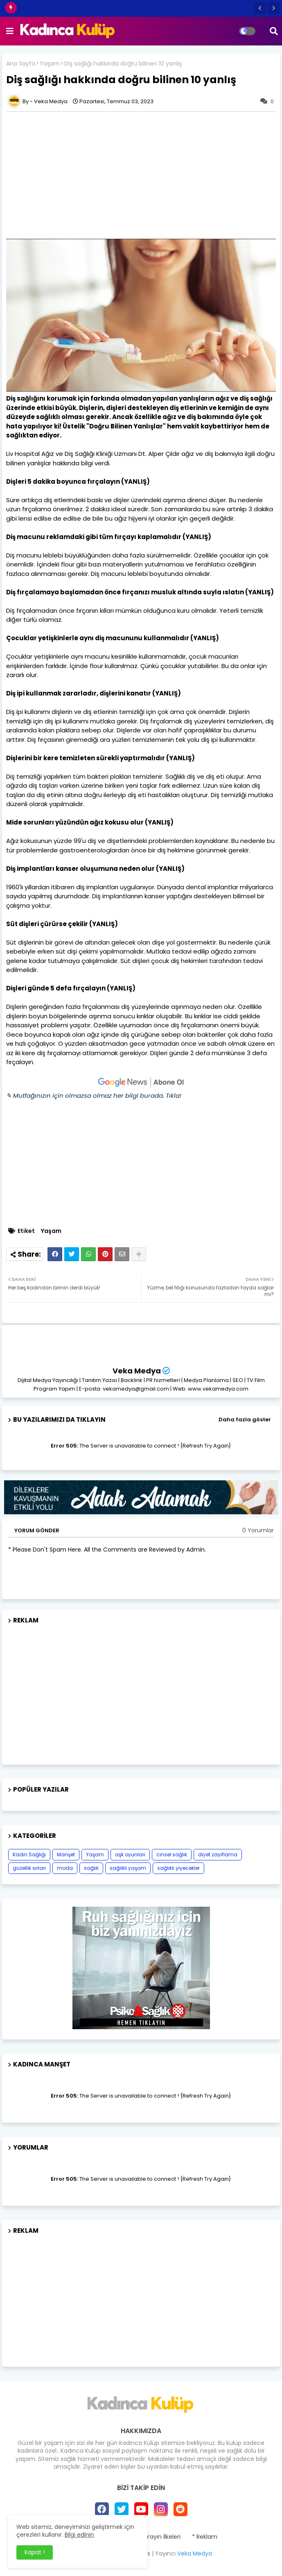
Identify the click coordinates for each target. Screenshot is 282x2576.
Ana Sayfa (20, 64)
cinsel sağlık (171, 1854)
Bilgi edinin (79, 2535)
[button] (260, 8)
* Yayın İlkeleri (161, 2537)
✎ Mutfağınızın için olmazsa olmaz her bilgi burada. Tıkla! (93, 1095)
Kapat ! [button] (35, 2552)
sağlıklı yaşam (128, 1868)
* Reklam (204, 2537)
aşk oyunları (130, 1854)
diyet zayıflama (217, 1854)
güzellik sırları (29, 1868)
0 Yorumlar (258, 1530)
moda (65, 1868)
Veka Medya (137, 1371)
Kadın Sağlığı (29, 1854)
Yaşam (50, 64)
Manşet (66, 1854)
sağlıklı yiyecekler (178, 1868)
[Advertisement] (141, 1691)
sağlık (91, 1868)
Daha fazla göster (245, 1419)
